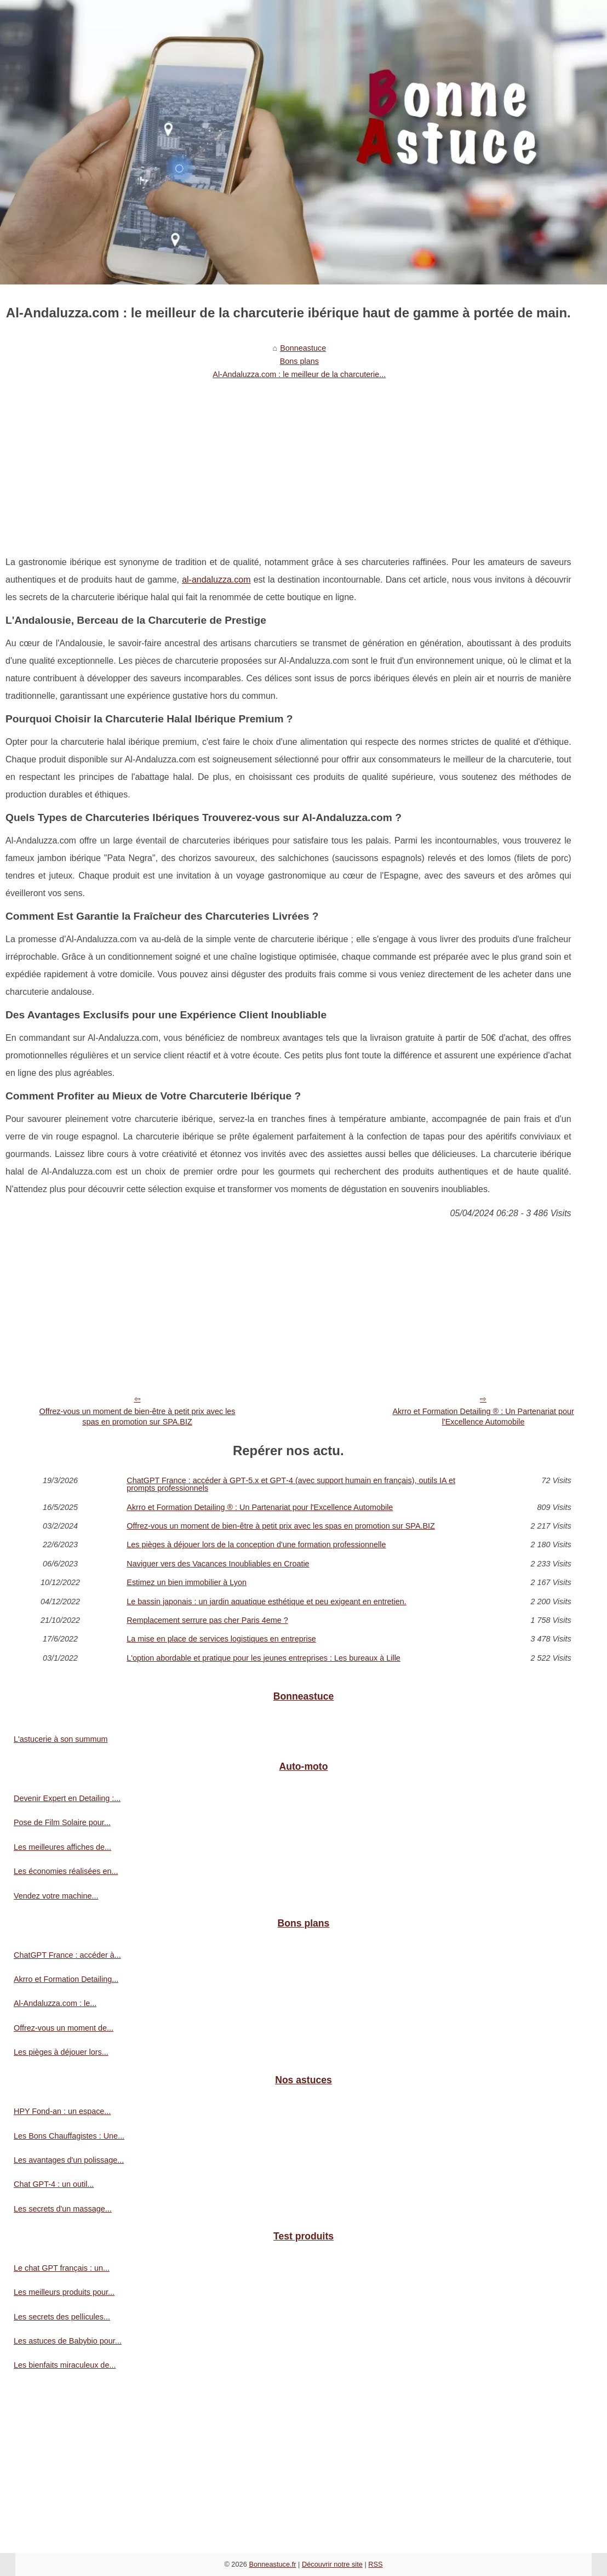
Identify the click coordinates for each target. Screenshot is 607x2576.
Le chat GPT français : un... (62, 2268)
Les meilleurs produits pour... (64, 2292)
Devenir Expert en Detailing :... (67, 1798)
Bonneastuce (303, 348)
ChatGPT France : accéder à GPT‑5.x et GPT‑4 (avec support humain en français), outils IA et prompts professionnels (291, 1484)
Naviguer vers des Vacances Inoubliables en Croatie (218, 1564)
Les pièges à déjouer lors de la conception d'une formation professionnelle (256, 1544)
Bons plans (299, 361)
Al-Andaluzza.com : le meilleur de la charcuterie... (299, 374)
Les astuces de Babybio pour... (68, 2340)
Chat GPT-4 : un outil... (54, 2184)
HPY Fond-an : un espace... (62, 2111)
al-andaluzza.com (216, 579)
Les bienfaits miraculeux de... (65, 2365)
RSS (375, 2564)
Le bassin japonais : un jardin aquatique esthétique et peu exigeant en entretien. (266, 1601)
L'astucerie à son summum (61, 1739)
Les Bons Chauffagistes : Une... (69, 2136)
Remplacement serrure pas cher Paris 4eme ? (207, 1620)
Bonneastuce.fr (272, 2564)
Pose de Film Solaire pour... (62, 1822)
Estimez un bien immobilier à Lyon (187, 1582)
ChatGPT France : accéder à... (67, 1955)
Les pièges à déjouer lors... (61, 2052)
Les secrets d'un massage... (63, 2208)
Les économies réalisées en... (66, 1871)
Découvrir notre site (332, 2564)
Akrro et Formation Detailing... (66, 1979)
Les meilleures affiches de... (62, 1847)
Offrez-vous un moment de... (63, 2028)
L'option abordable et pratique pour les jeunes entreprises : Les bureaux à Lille (263, 1658)
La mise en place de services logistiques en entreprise (221, 1639)
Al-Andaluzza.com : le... (55, 2003)
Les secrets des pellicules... (62, 2316)
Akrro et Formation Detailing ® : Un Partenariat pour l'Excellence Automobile (483, 1416)
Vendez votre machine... (56, 1895)
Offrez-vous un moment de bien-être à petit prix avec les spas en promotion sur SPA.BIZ (137, 1416)
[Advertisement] (288, 466)
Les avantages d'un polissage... (69, 2160)
